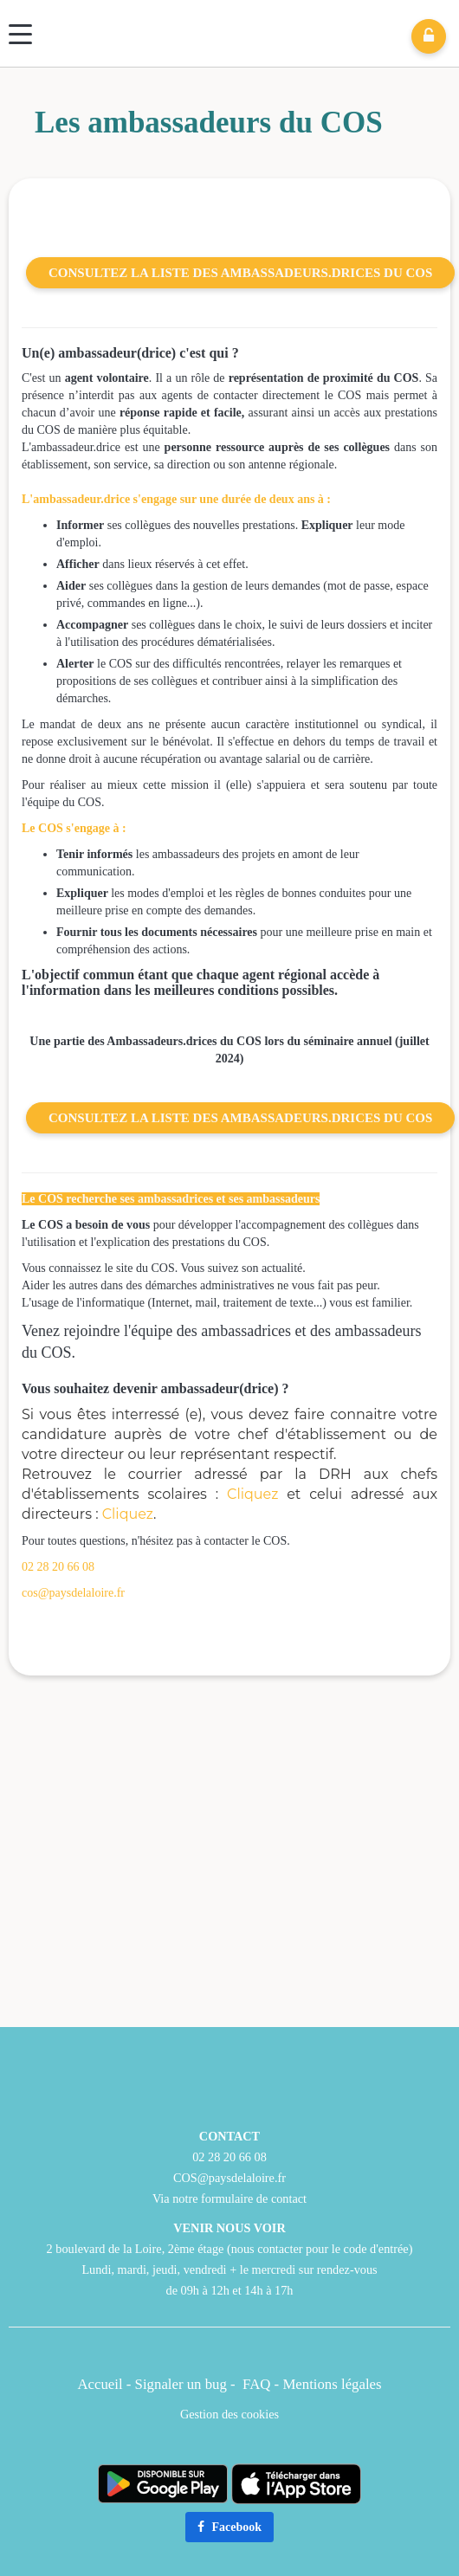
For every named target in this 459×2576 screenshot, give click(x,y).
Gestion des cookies (229, 2414)
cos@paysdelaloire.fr (73, 1592)
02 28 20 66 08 (58, 1566)
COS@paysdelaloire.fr (229, 2178)
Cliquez (252, 1494)
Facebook (229, 2527)
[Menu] (20, 34)
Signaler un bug (182, 2384)
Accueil (99, 2384)
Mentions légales (331, 2384)
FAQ (256, 2384)
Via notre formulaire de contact (229, 2198)
